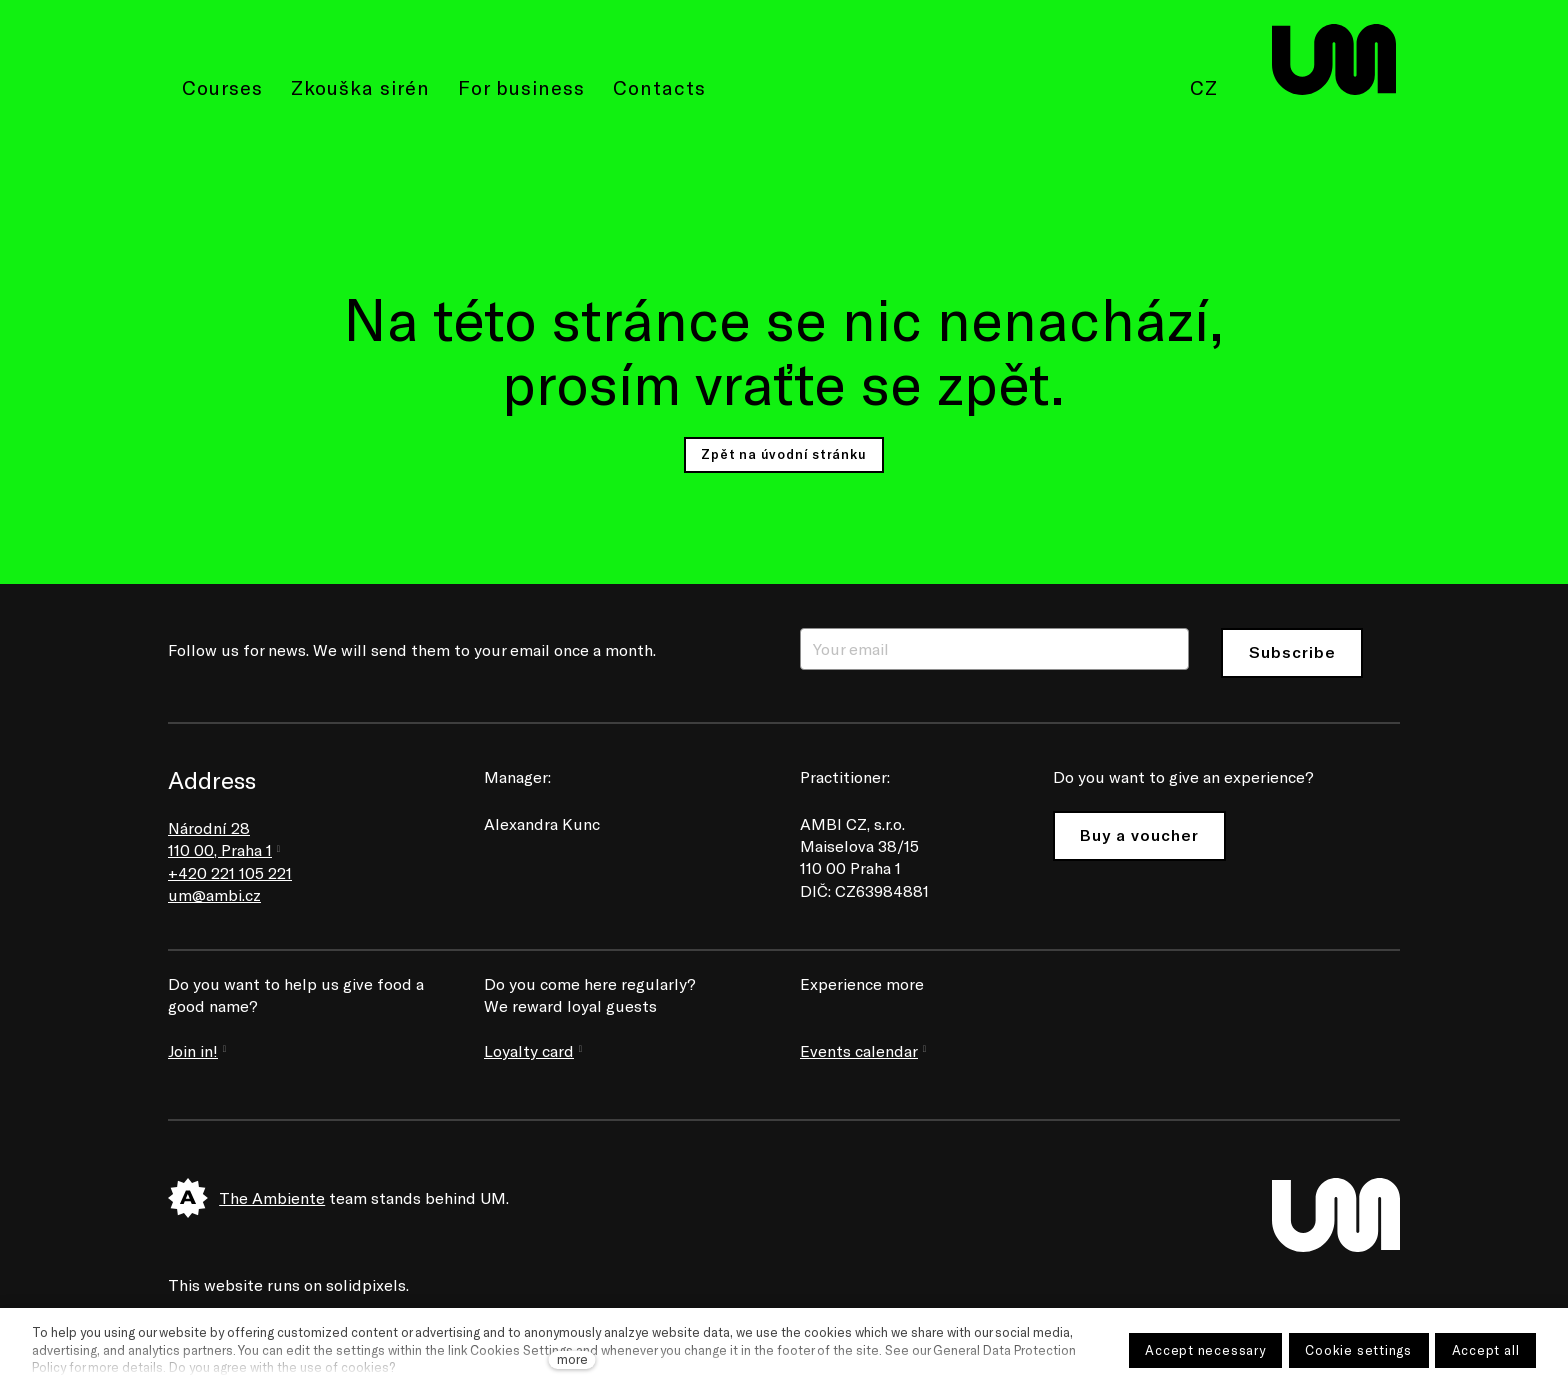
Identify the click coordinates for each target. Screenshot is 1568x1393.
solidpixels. (367, 1284)
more (572, 1359)
